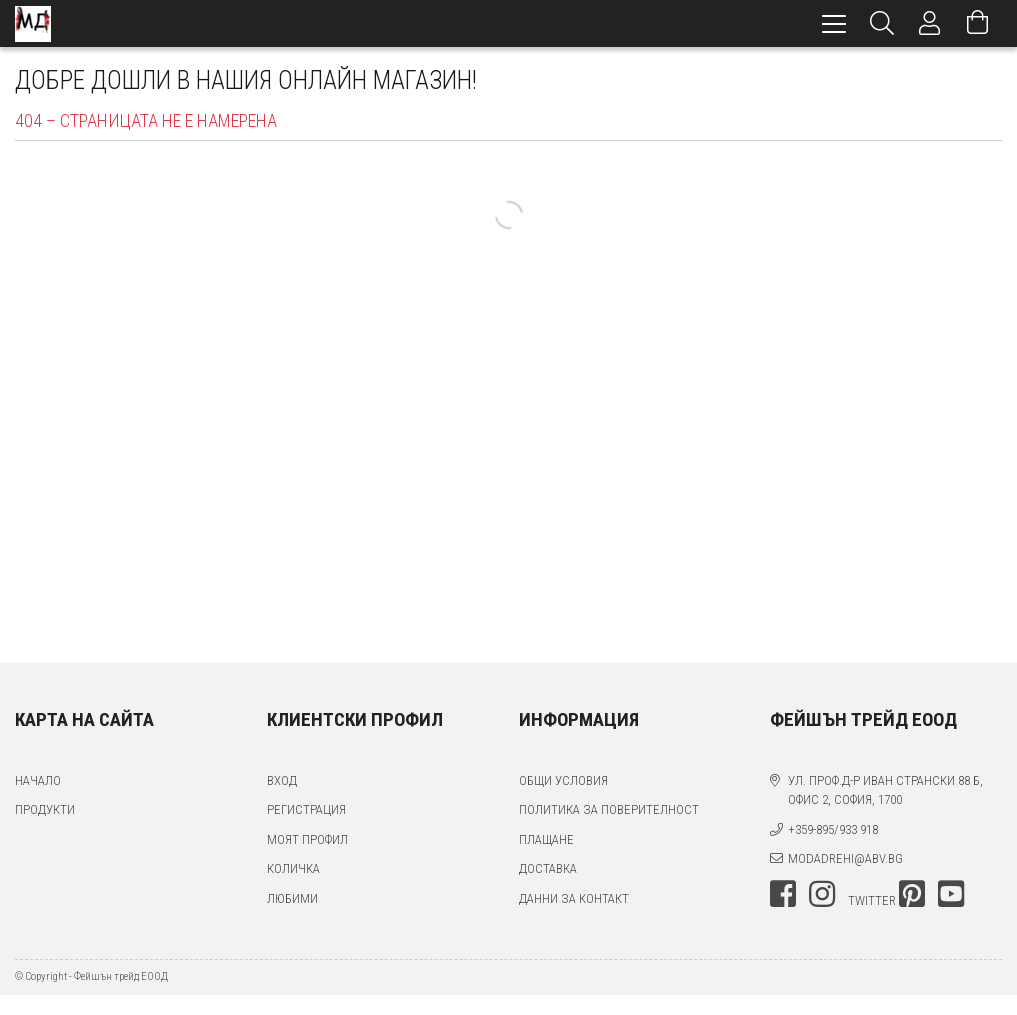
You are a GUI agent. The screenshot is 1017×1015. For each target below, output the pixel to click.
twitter (872, 900)
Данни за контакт (574, 898)
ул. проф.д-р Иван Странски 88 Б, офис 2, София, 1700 (885, 790)
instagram (822, 894)
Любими (292, 898)
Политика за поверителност (609, 809)
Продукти (45, 809)
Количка (293, 868)
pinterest (912, 894)
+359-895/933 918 (833, 829)
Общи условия (563, 780)
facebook (783, 894)
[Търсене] (882, 23)
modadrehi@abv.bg (845, 858)
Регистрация (306, 809)
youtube (951, 894)
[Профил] (930, 23)
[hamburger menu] (834, 23)
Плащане (546, 839)
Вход (282, 780)
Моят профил (307, 839)
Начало (38, 780)
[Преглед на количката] (978, 23)
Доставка (548, 868)
